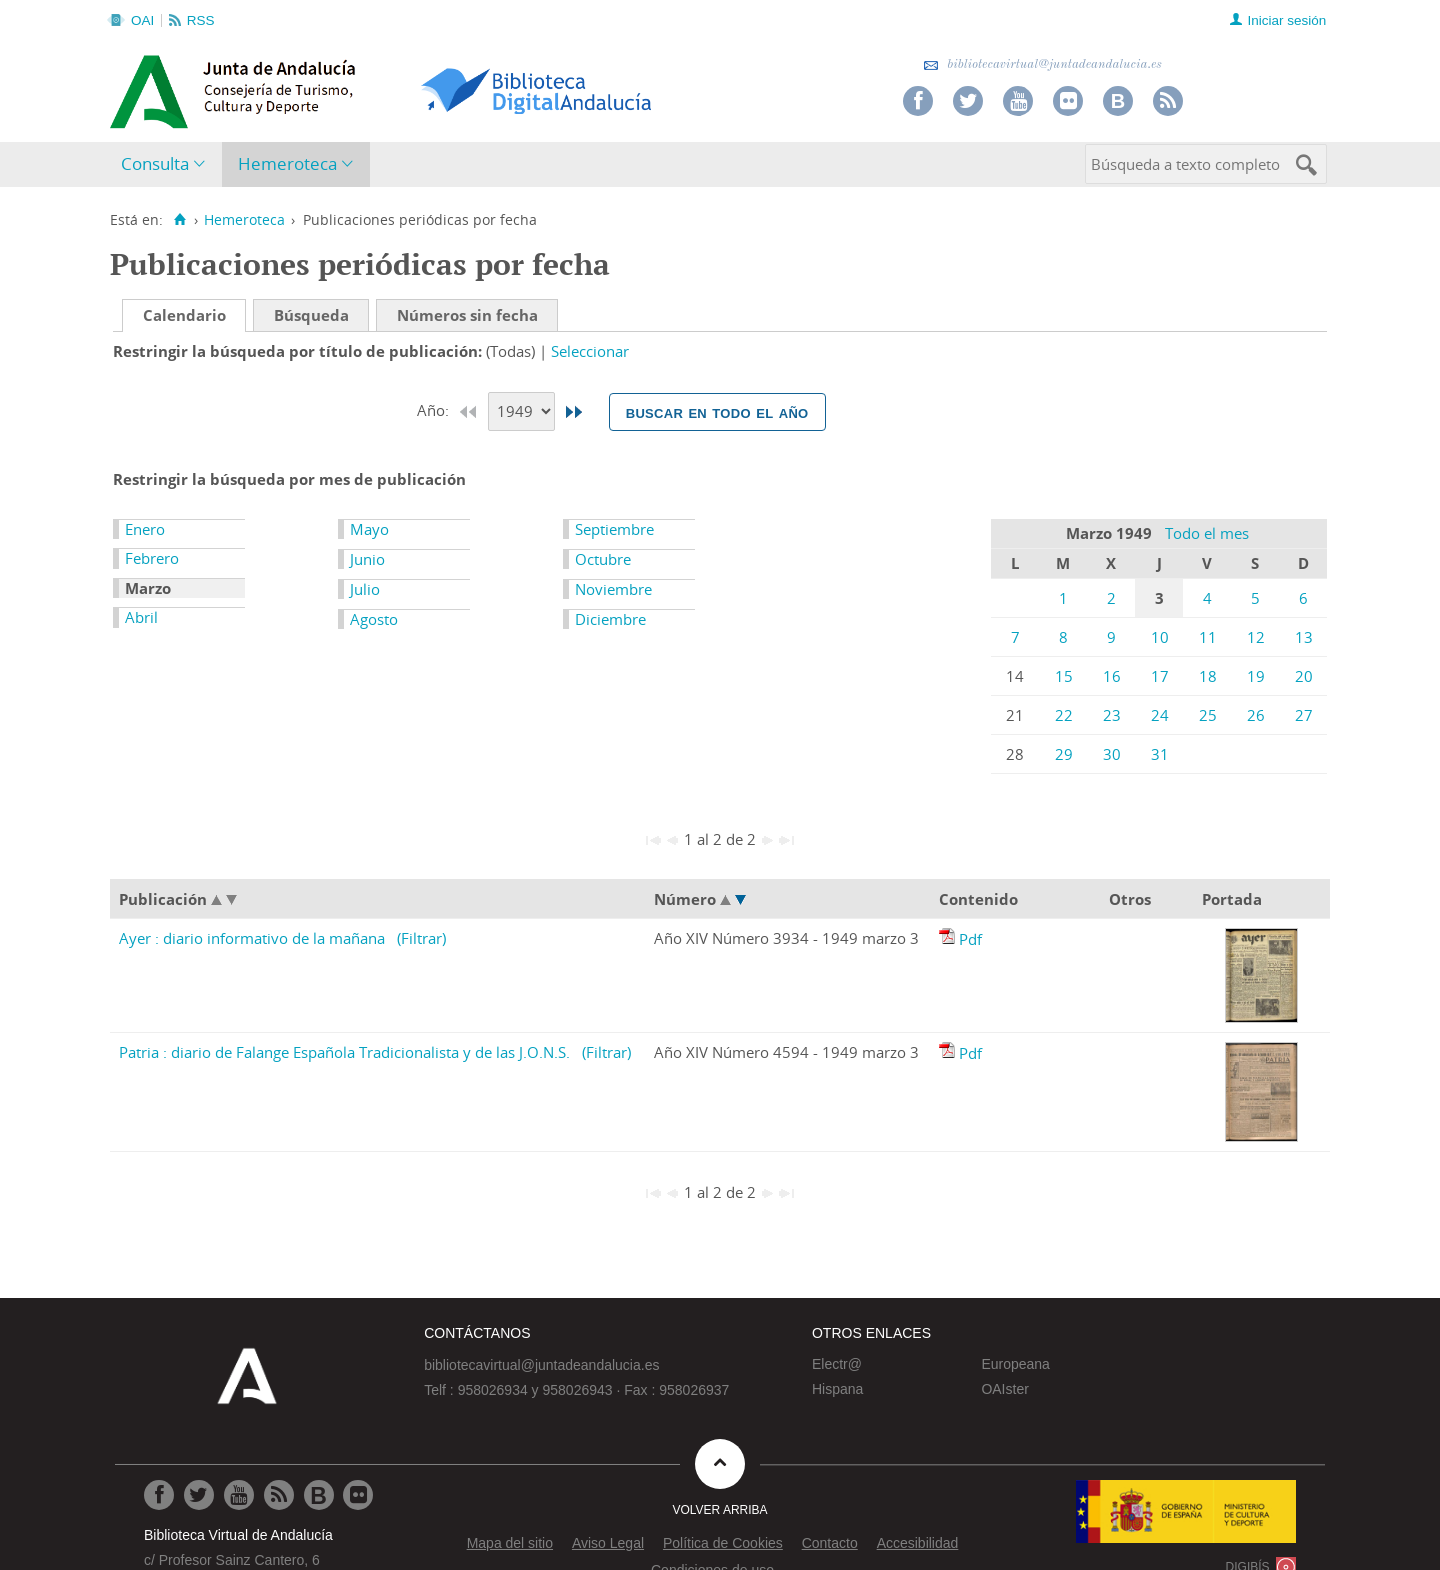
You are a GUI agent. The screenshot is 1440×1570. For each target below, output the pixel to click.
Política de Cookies (723, 1543)
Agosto (374, 619)
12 (1256, 637)
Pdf (970, 939)
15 (1064, 676)
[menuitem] (167, 164)
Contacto (830, 1543)
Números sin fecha (467, 315)
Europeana (1015, 1364)
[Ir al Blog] (319, 1495)
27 (1304, 715)
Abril (141, 617)
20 (1304, 676)
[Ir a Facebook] (159, 1495)
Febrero (152, 558)
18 (1208, 676)
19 (1256, 676)
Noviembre (613, 589)
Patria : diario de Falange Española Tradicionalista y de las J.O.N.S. (344, 1052)
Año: (435, 410)
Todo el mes (1207, 533)
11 (1208, 637)
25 (1208, 715)
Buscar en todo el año (717, 412)
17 (1160, 676)
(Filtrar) (421, 938)
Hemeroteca (287, 163)
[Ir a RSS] (279, 1495)
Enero (145, 529)
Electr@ (837, 1364)
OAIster (1004, 1389)
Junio (367, 559)
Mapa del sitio (510, 1543)
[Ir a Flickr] (358, 1495)
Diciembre (610, 619)
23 (1112, 715)
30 (1112, 754)
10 (1160, 637)
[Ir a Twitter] (199, 1495)
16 (1112, 676)
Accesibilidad (918, 1543)
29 (1064, 754)
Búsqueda (311, 315)
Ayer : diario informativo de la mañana (252, 938)
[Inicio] (179, 220)
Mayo (369, 529)
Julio (365, 589)
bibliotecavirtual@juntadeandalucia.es (1042, 64)
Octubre (603, 559)
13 (1304, 637)
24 (1160, 715)
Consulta (155, 163)
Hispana (837, 1389)
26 (1256, 715)
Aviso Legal (608, 1543)
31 (1160, 754)
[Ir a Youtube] (239, 1495)
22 (1064, 715)
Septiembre (614, 529)
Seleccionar (590, 351)
